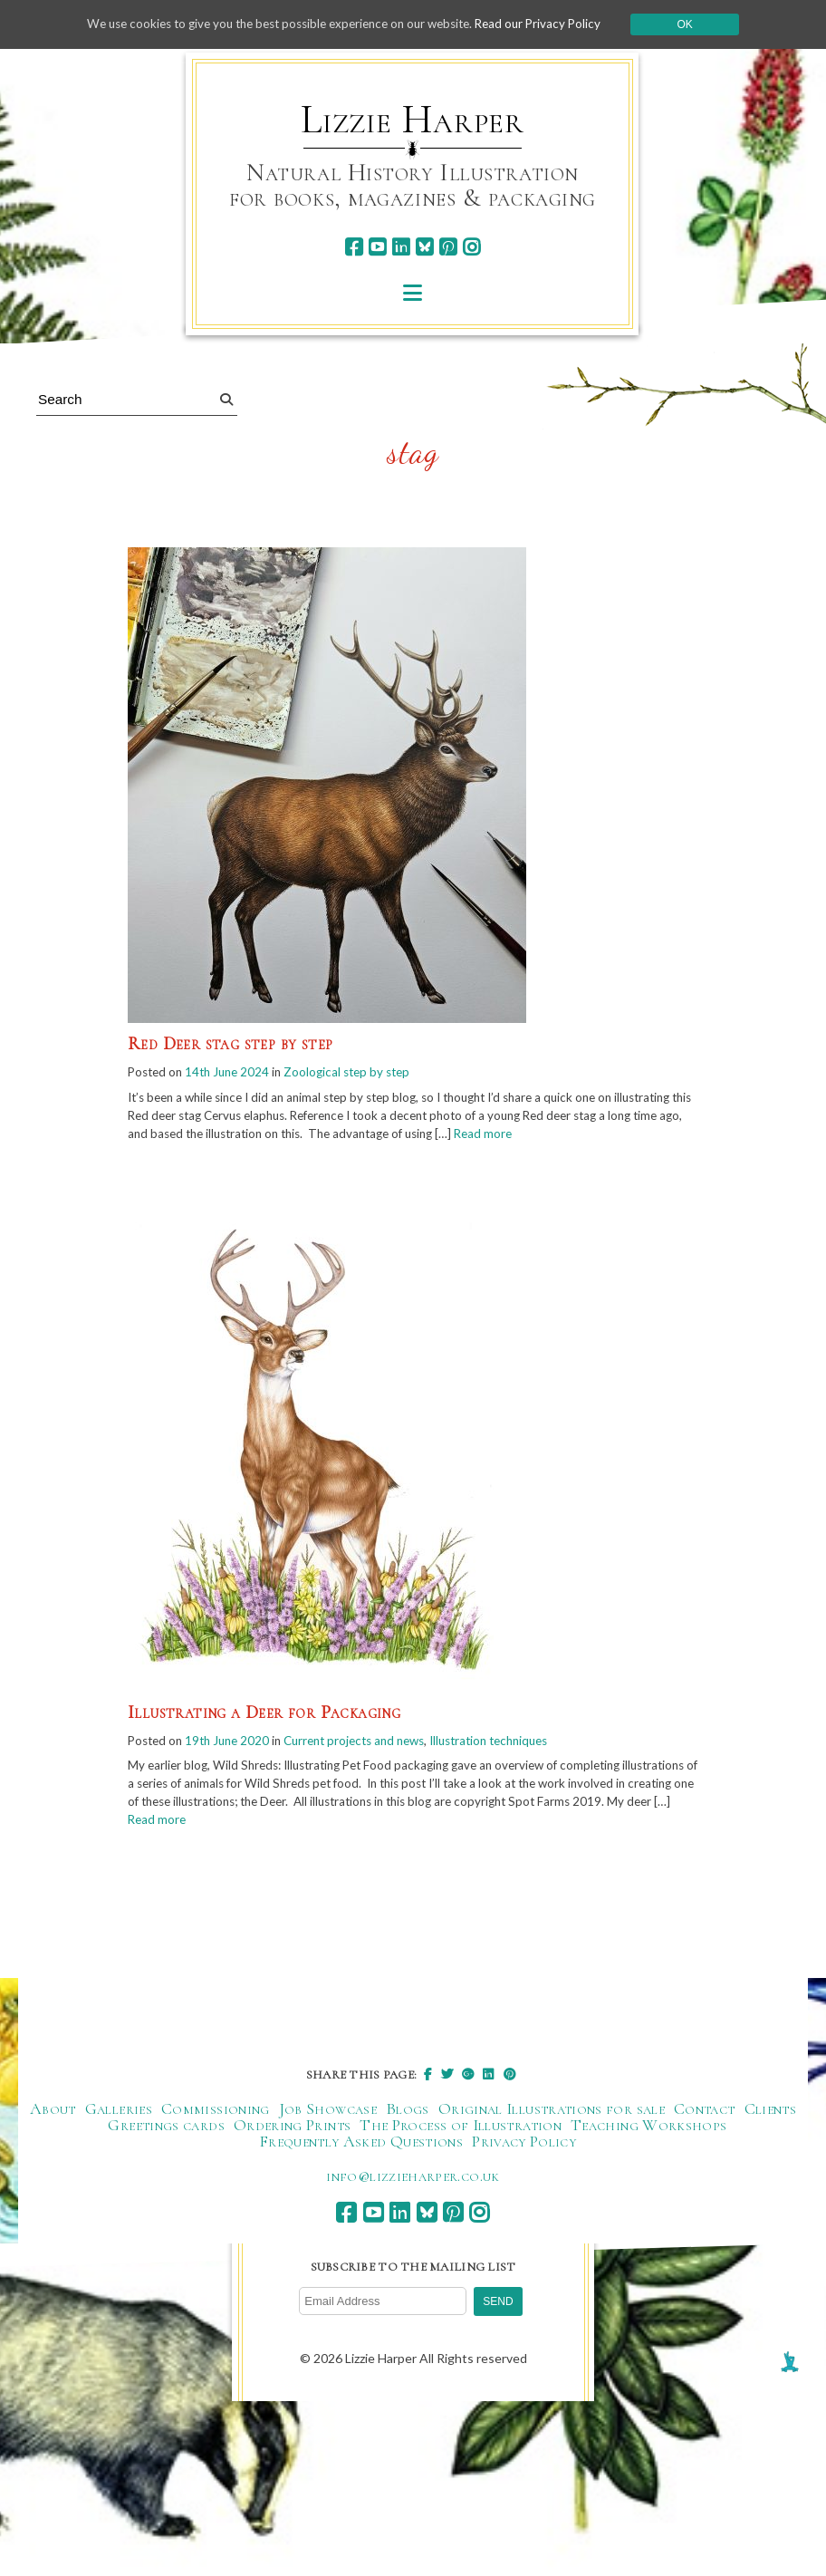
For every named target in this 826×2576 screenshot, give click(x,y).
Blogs (407, 2115)
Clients (770, 2115)
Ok (701, 24)
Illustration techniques (516, 1743)
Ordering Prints (292, 2131)
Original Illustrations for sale (551, 2115)
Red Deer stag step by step (230, 1044)
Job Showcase (328, 2115)
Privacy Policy (524, 2147)
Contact (704, 2115)
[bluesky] (424, 247)
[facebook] (353, 247)
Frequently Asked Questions (361, 2147)
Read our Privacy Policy (551, 24)
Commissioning (215, 2115)
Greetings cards (166, 2131)
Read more (626, 1135)
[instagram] (471, 247)
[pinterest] (447, 247)
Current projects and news (369, 1743)
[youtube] (377, 247)
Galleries (118, 2115)
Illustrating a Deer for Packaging (264, 1714)
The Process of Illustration (461, 2131)
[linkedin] (400, 247)
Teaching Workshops (648, 2131)
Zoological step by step (359, 1072)
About (53, 2115)
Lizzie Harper (412, 119)
